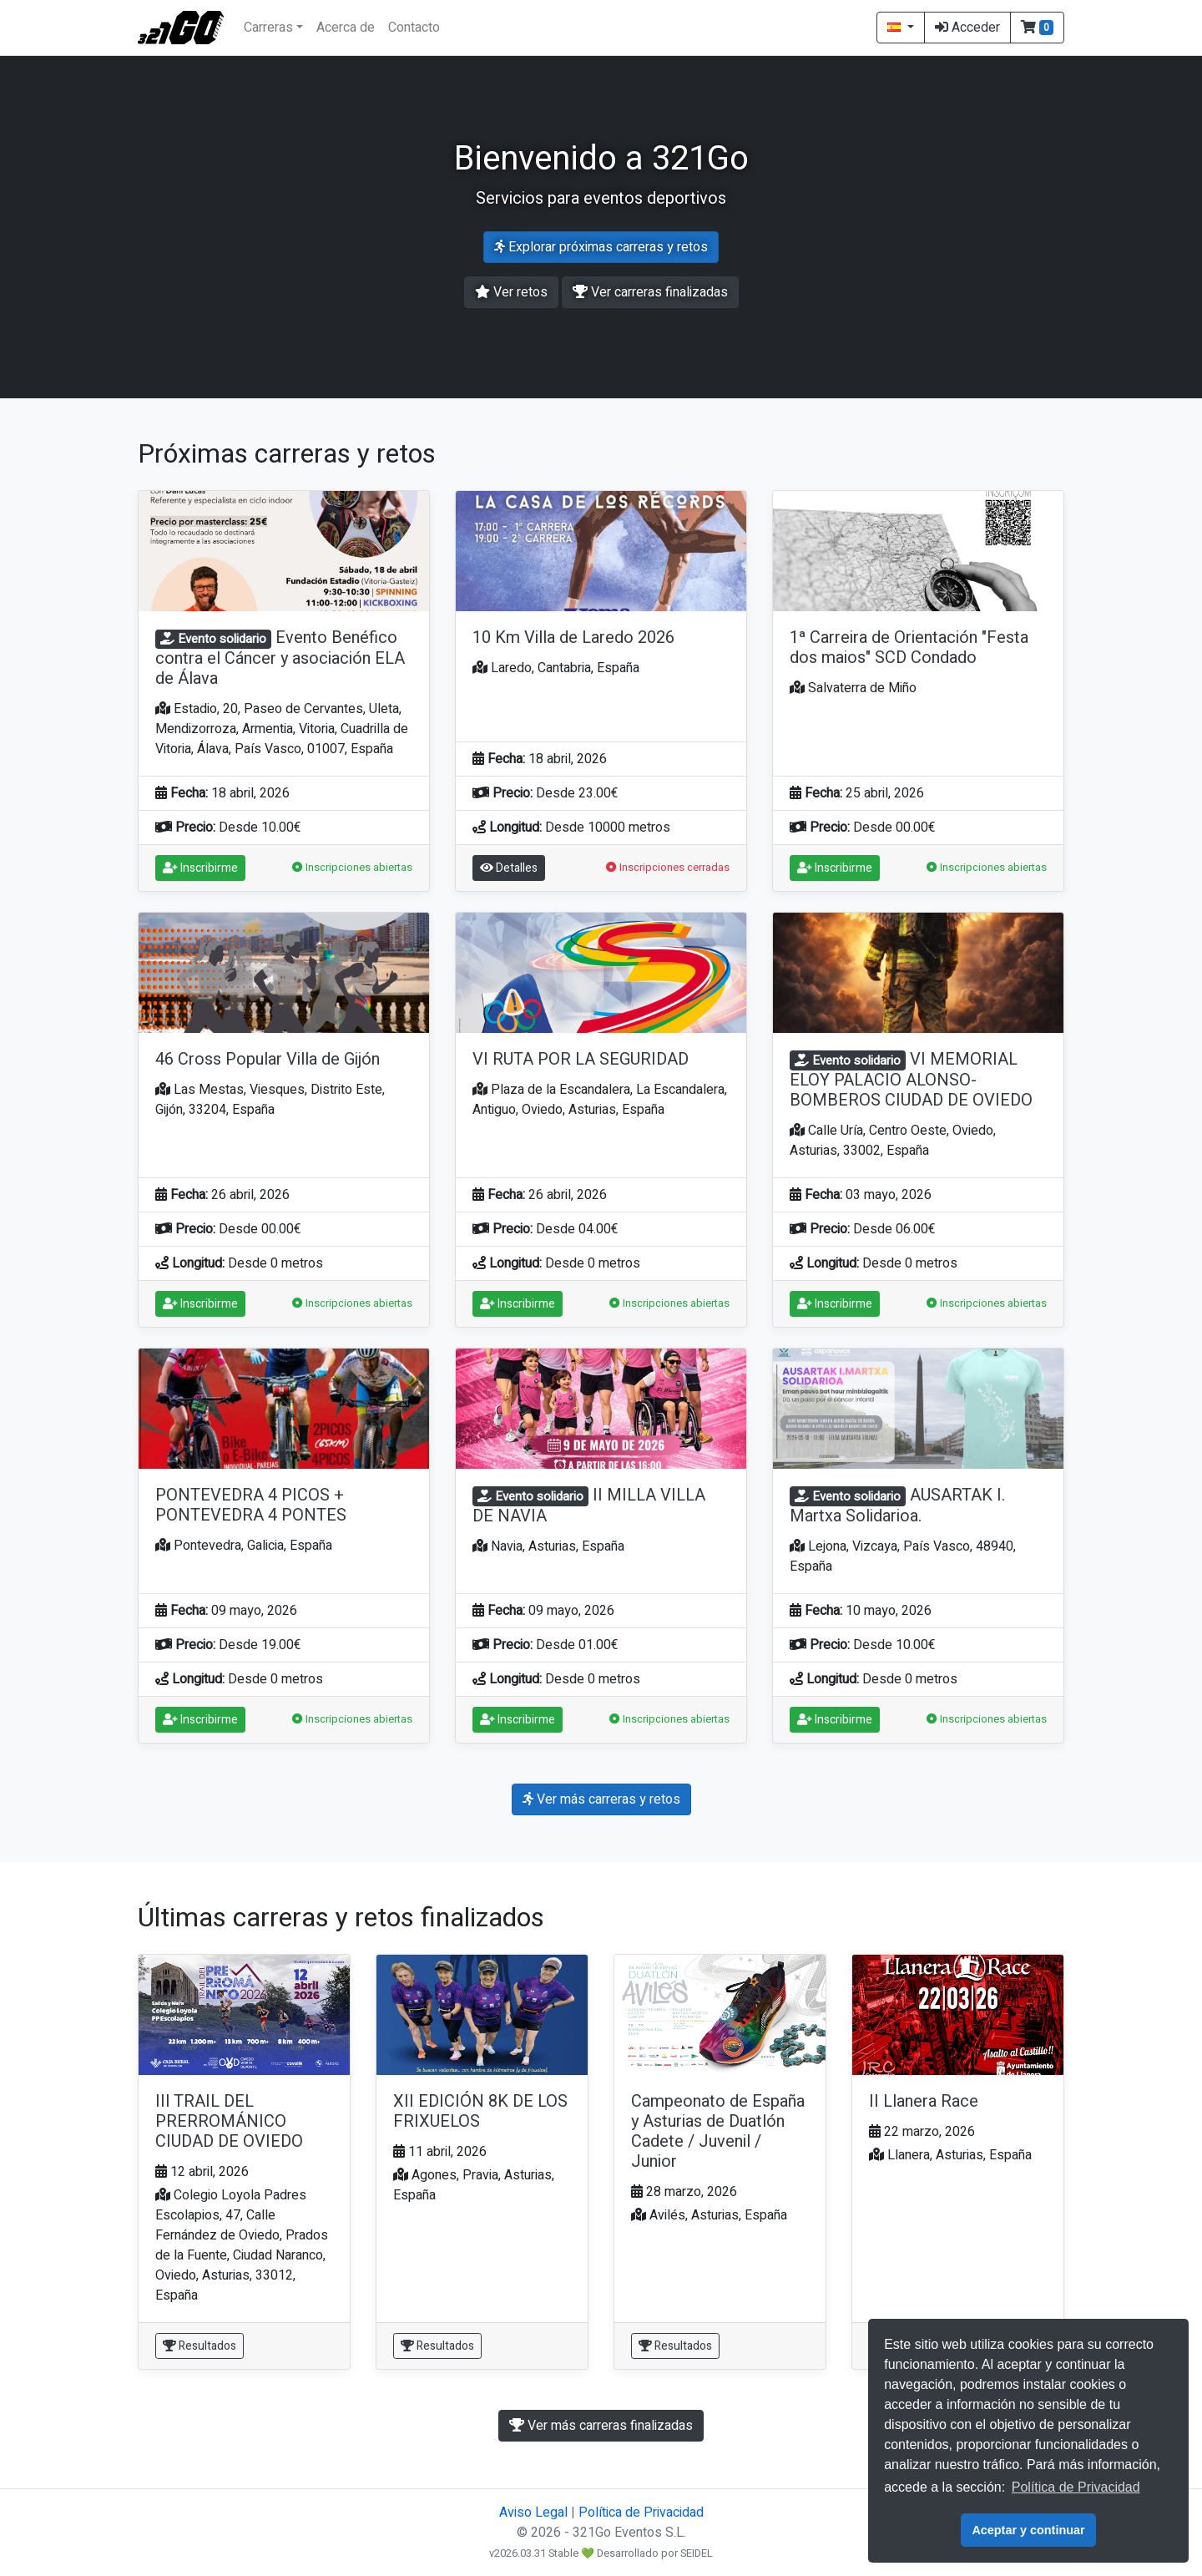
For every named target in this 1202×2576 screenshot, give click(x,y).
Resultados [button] (199, 2346)
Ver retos (511, 292)
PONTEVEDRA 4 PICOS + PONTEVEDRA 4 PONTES (250, 1505)
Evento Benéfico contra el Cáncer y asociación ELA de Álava (280, 658)
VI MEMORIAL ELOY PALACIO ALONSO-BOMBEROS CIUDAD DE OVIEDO (911, 1079)
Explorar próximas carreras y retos (601, 247)
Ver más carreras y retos (601, 1799)
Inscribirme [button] (200, 868)
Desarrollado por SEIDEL (655, 2553)
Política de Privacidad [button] (1076, 2487)
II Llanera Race (923, 2101)
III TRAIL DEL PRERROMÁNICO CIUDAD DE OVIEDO (229, 2121)
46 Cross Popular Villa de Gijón (267, 1059)
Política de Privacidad (641, 2513)
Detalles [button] (509, 868)
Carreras (268, 28)
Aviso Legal (533, 2513)
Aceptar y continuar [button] (1028, 2530)
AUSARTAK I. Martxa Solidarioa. (897, 1505)
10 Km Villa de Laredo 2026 (573, 637)
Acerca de (345, 28)
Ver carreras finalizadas (650, 292)
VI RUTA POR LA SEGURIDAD (580, 1059)
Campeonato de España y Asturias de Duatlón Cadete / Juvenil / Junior (718, 2131)
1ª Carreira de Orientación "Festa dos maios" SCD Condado (909, 647)
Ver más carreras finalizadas (601, 2426)
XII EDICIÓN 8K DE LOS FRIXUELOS (480, 2111)
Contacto (414, 28)
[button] (1037, 27)
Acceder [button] (967, 28)
